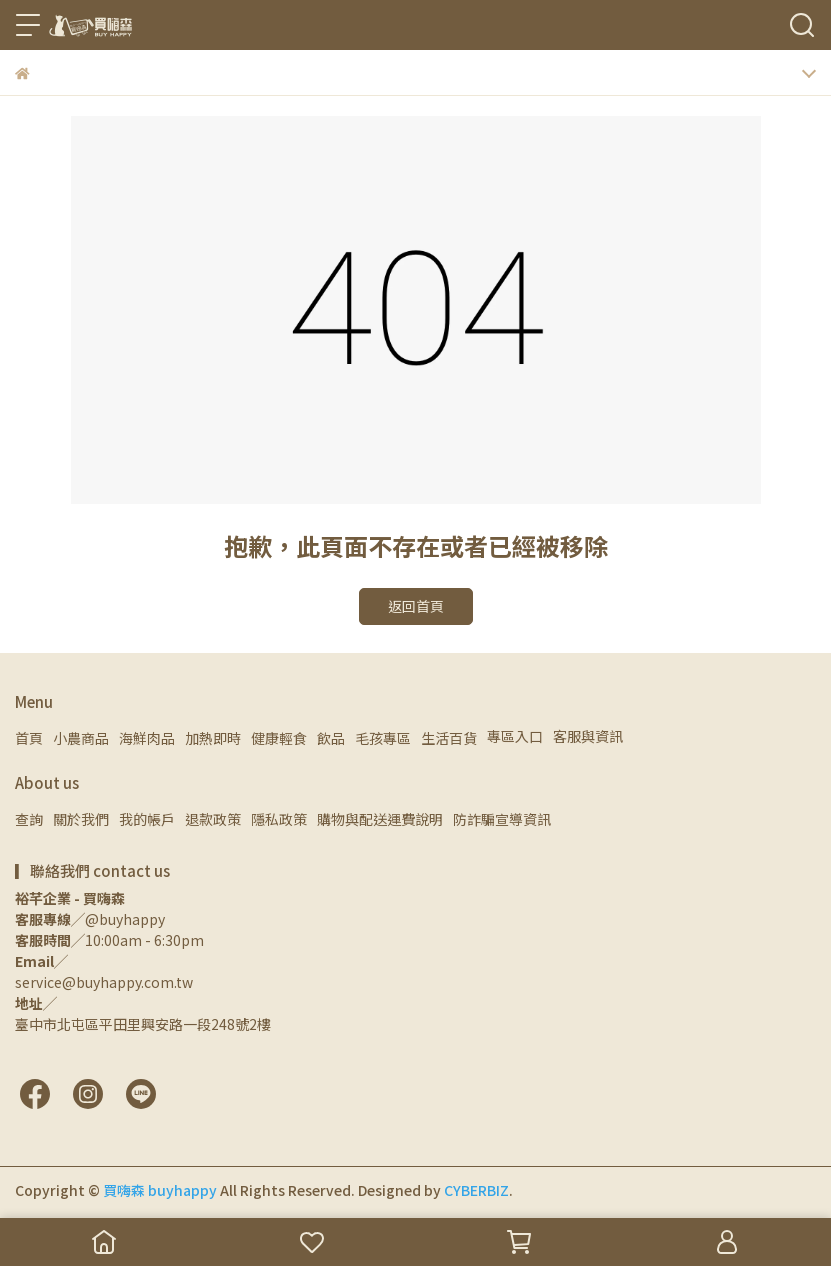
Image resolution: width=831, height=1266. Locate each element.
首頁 (29, 738)
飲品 (331, 738)
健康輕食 (279, 738)
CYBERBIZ (476, 1190)
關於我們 (81, 819)
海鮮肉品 (147, 738)
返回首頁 (416, 606)
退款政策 (213, 819)
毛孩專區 (383, 738)
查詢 (29, 819)
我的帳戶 (147, 819)
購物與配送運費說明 (380, 819)
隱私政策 (279, 819)
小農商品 (81, 738)
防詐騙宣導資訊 (502, 819)
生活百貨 (449, 738)
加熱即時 (213, 738)
